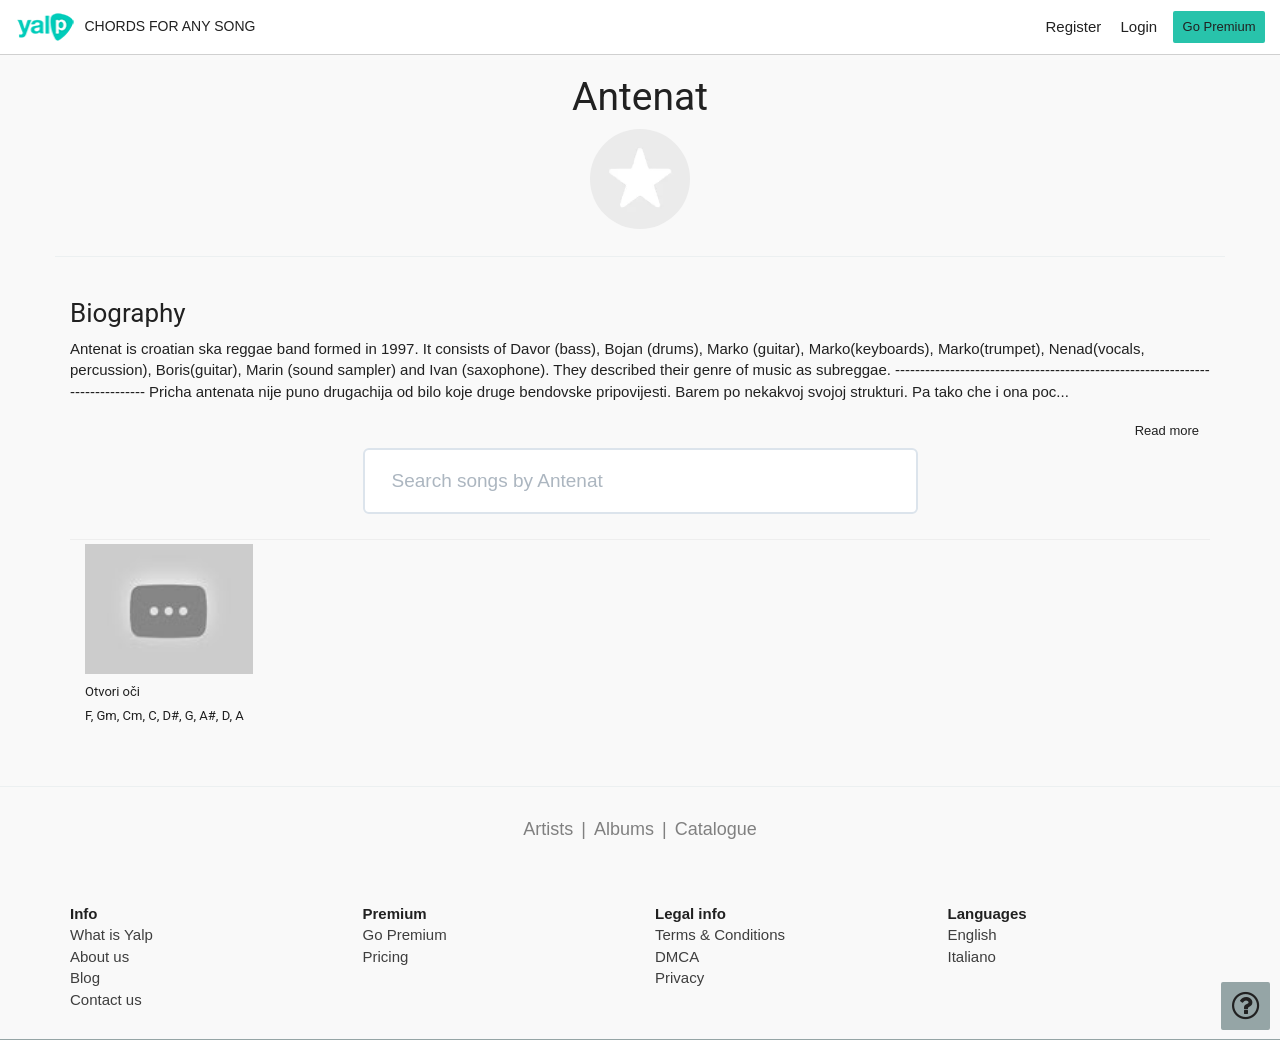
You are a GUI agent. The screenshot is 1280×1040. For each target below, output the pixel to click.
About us (99, 956)
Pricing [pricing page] (386, 956)
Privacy (679, 977)
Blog (85, 977)
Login (1138, 26)
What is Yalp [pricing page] (111, 934)
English (972, 934)
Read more (1167, 430)
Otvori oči (112, 692)
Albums (624, 829)
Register (1073, 26)
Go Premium (405, 934)
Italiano (972, 956)
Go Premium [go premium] (1219, 26)
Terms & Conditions (720, 934)
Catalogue (716, 829)
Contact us (106, 999)
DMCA (677, 956)
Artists (548, 829)
